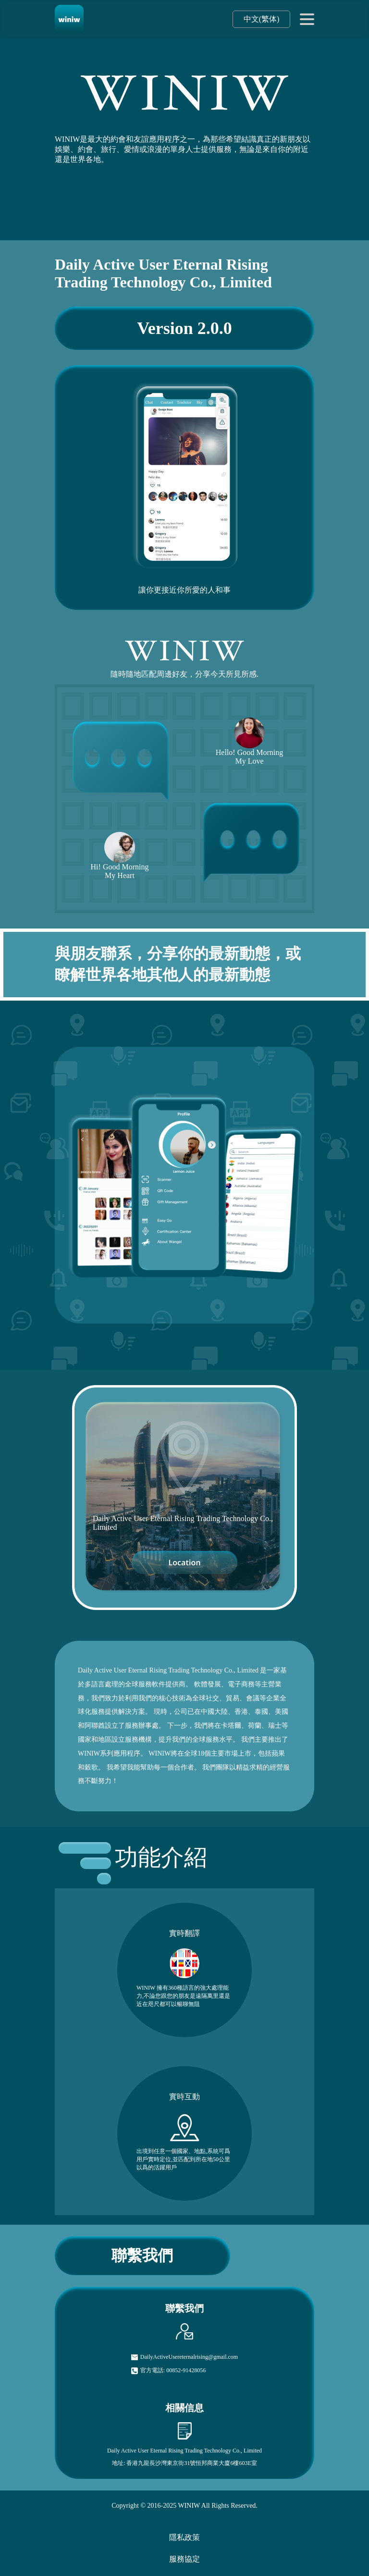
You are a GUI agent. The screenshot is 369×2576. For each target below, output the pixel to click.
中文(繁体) (262, 19)
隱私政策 (184, 2537)
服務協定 (184, 2559)
